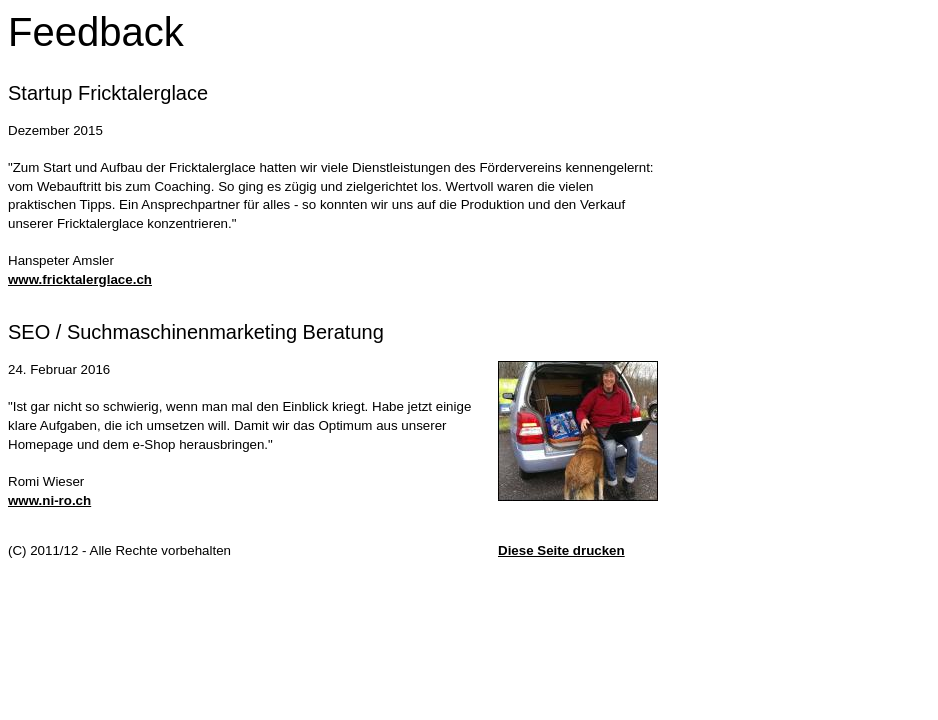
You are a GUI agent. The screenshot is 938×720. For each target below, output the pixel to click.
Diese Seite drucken (561, 550)
